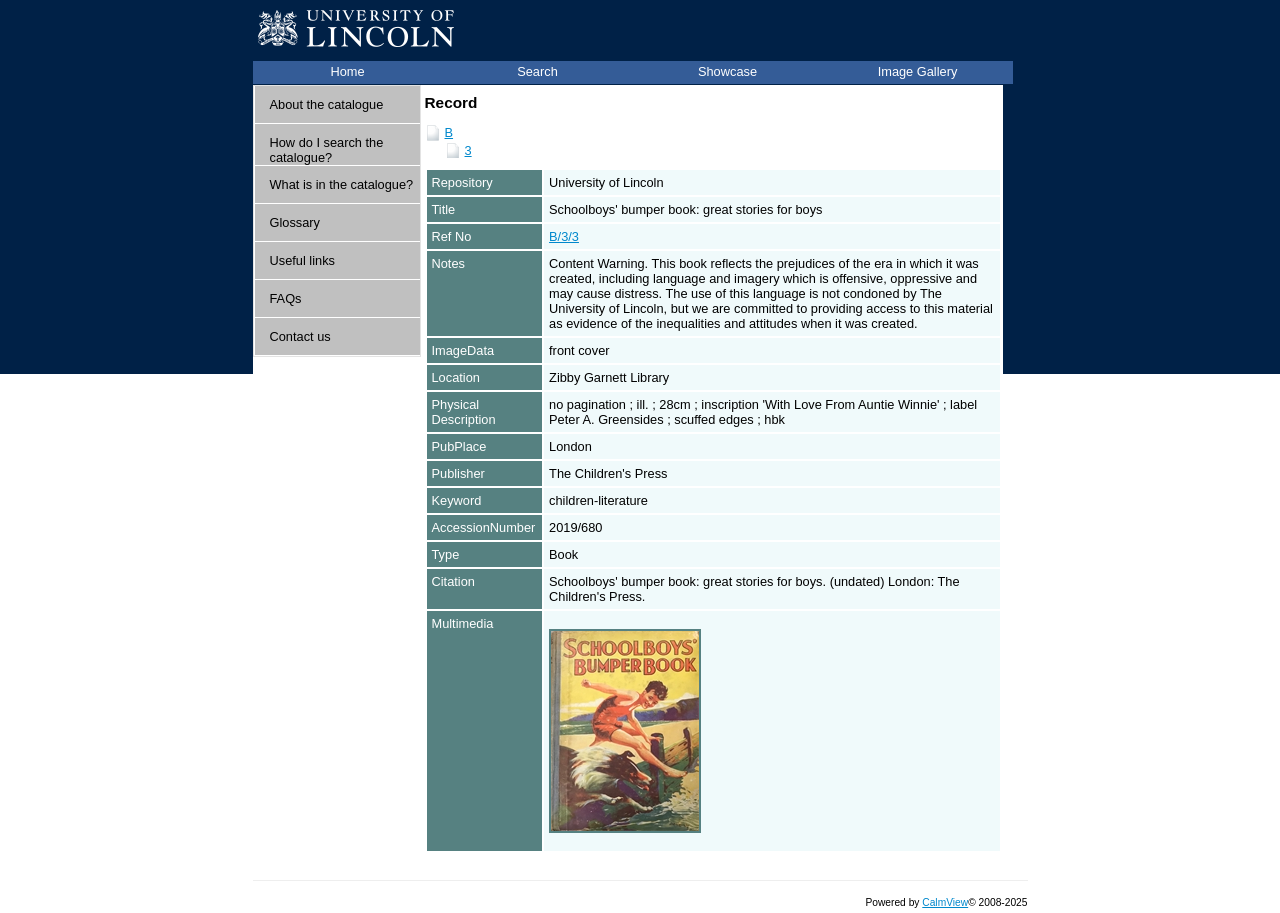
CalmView (945, 902)
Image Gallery (918, 71)
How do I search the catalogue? (327, 150)
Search (537, 71)
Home (347, 71)
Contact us (300, 336)
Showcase (727, 71)
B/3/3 (564, 236)
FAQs (286, 298)
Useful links (302, 260)
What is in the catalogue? (342, 184)
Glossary (295, 222)
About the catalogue (327, 104)
